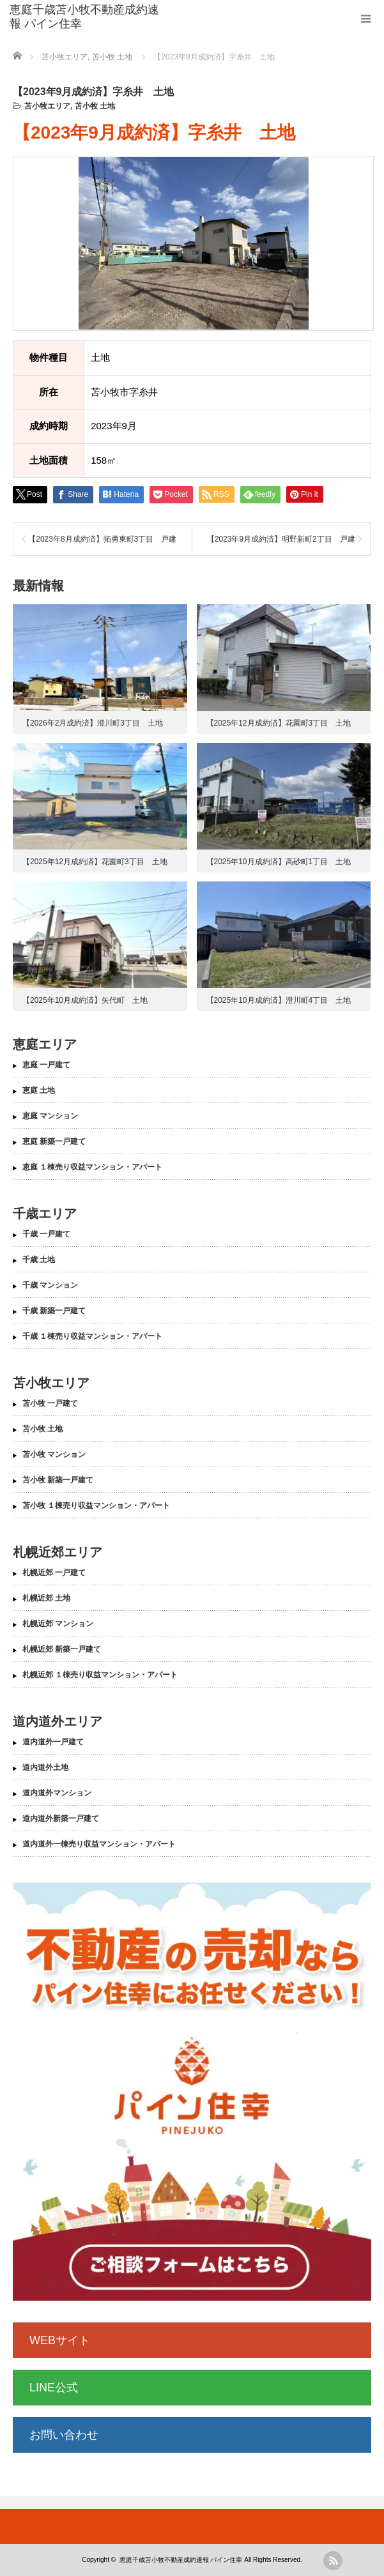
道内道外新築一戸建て (60, 1818)
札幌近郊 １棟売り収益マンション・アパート (100, 1674)
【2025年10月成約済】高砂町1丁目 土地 (278, 861)
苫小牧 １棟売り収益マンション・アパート (96, 1505)
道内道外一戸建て (53, 1741)
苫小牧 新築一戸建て (57, 1479)
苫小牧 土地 (95, 106)
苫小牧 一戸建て (50, 1403)
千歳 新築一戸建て (54, 1310)
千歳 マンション (50, 1285)
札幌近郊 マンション (57, 1623)
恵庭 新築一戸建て (54, 1141)
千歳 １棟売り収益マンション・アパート (92, 1336)
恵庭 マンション (50, 1115)
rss (332, 2560)
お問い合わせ (63, 2434)
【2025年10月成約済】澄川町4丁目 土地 (278, 1000)
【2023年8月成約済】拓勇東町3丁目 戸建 (102, 539)
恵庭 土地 (38, 1090)
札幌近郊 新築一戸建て (61, 1649)
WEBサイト (59, 2340)
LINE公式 (53, 2387)
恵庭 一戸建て (46, 1064)
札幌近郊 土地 (46, 1598)
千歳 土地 (38, 1259)
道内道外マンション (56, 1792)
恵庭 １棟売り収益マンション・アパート (92, 1166)
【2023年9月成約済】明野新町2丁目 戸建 (281, 539)
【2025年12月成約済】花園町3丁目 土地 (278, 723)
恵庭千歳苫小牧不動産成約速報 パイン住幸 (84, 16)
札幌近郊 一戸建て (54, 1572)
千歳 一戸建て (46, 1234)
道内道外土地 (45, 1767)
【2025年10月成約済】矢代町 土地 (85, 1000)
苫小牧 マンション (54, 1454)
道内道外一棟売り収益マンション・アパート (99, 1844)
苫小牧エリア (47, 106)
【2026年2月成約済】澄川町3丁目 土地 (92, 723)
